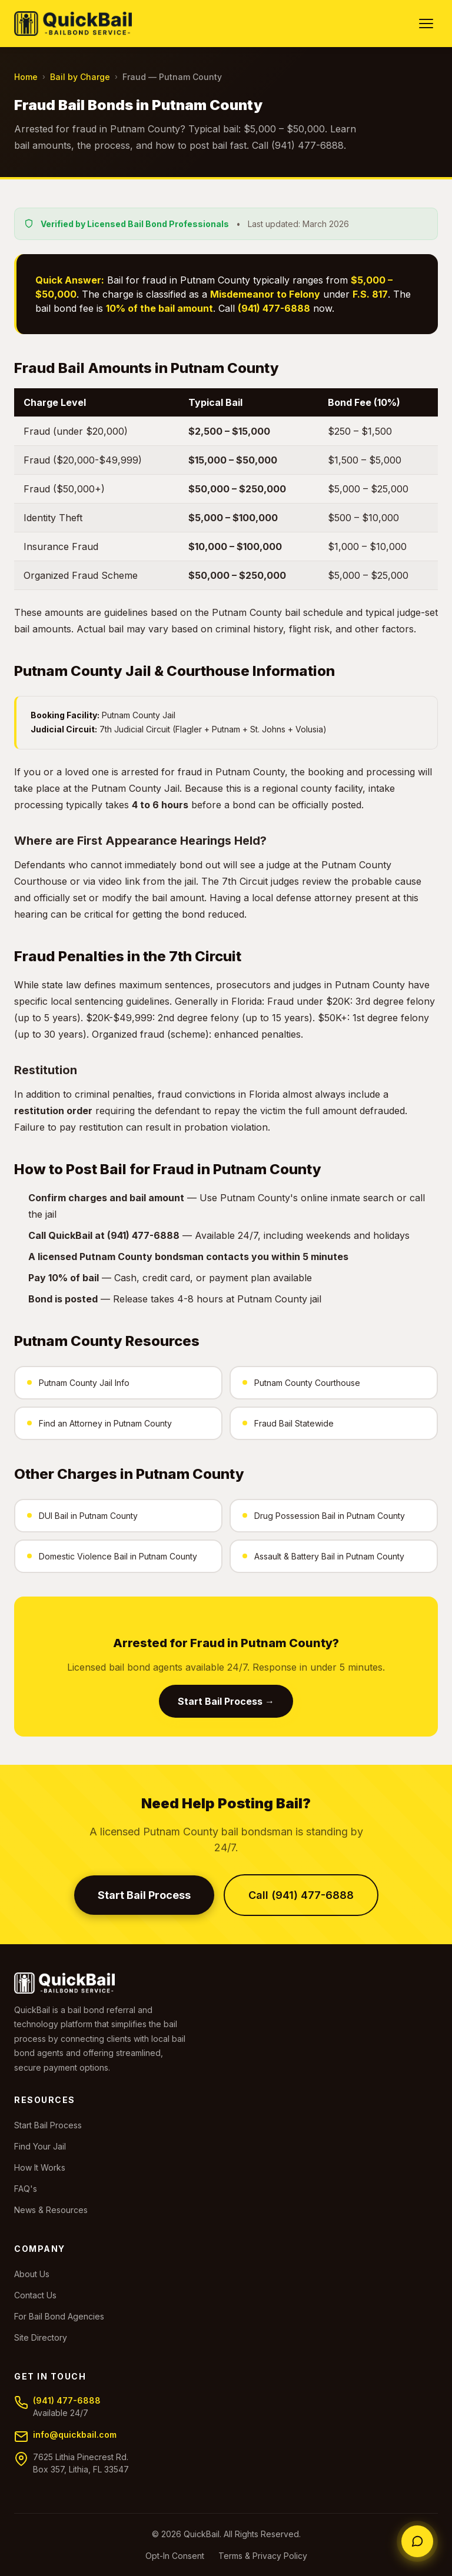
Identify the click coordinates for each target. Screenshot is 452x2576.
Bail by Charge (80, 77)
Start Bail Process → (226, 1701)
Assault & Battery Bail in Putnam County (323, 1556)
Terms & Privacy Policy (262, 2556)
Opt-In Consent (174, 2556)
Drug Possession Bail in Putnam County (323, 1516)
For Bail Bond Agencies (59, 2316)
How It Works (39, 2167)
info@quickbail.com (75, 2435)
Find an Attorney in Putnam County (99, 1423)
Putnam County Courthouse (301, 1383)
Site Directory (40, 2337)
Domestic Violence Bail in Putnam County (112, 1556)
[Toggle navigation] (426, 23)
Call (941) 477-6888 (301, 1895)
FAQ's (25, 2189)
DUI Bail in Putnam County (82, 1516)
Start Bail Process (144, 1895)
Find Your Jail (40, 2146)
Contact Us (35, 2295)
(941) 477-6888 (67, 2400)
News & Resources (51, 2210)
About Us (31, 2274)
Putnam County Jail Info (78, 1383)
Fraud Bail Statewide (288, 1423)
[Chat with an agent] (417, 2541)
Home (26, 77)
